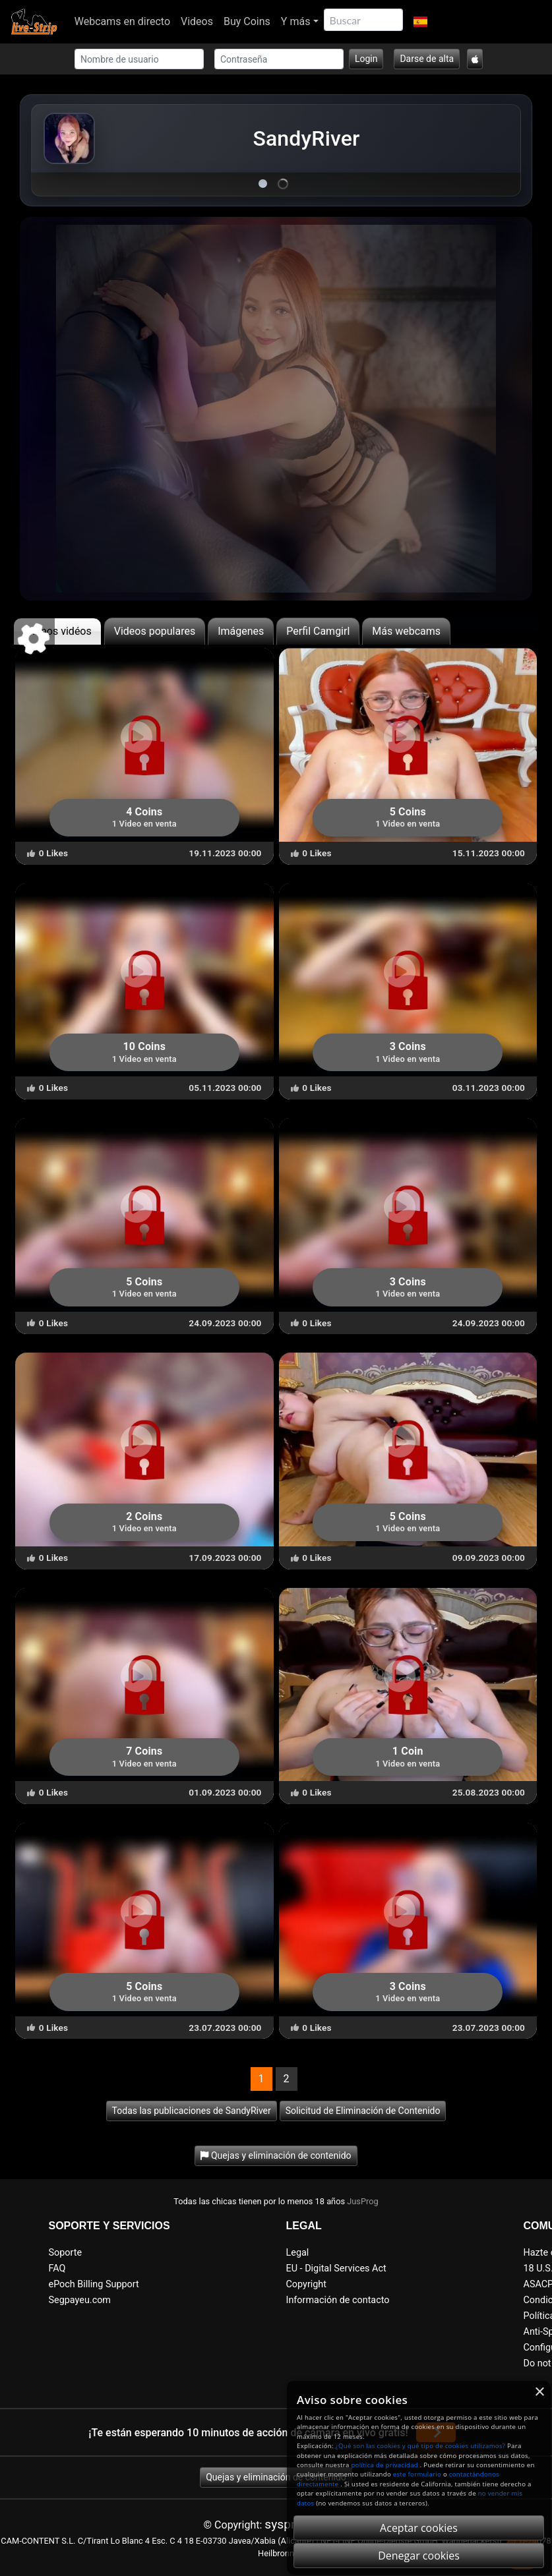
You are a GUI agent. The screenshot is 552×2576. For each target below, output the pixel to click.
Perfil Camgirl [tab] (318, 631)
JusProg (363, 2201)
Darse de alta (427, 58)
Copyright (306, 2284)
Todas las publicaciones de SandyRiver (191, 2110)
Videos (197, 21)
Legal (297, 2252)
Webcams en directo (122, 21)
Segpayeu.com (80, 2300)
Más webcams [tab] (406, 631)
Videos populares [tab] (154, 631)
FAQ (57, 2268)
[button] (420, 22)
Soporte (65, 2252)
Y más (296, 21)
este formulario (417, 2474)
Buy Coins (247, 21)
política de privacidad (384, 2465)
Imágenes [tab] (241, 631)
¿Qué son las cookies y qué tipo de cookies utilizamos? (421, 2446)
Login (366, 58)
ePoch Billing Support (94, 2284)
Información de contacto (338, 2300)
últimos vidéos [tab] (57, 631)
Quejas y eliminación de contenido (276, 2477)
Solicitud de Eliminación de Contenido (363, 2110)
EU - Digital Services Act (336, 2268)
